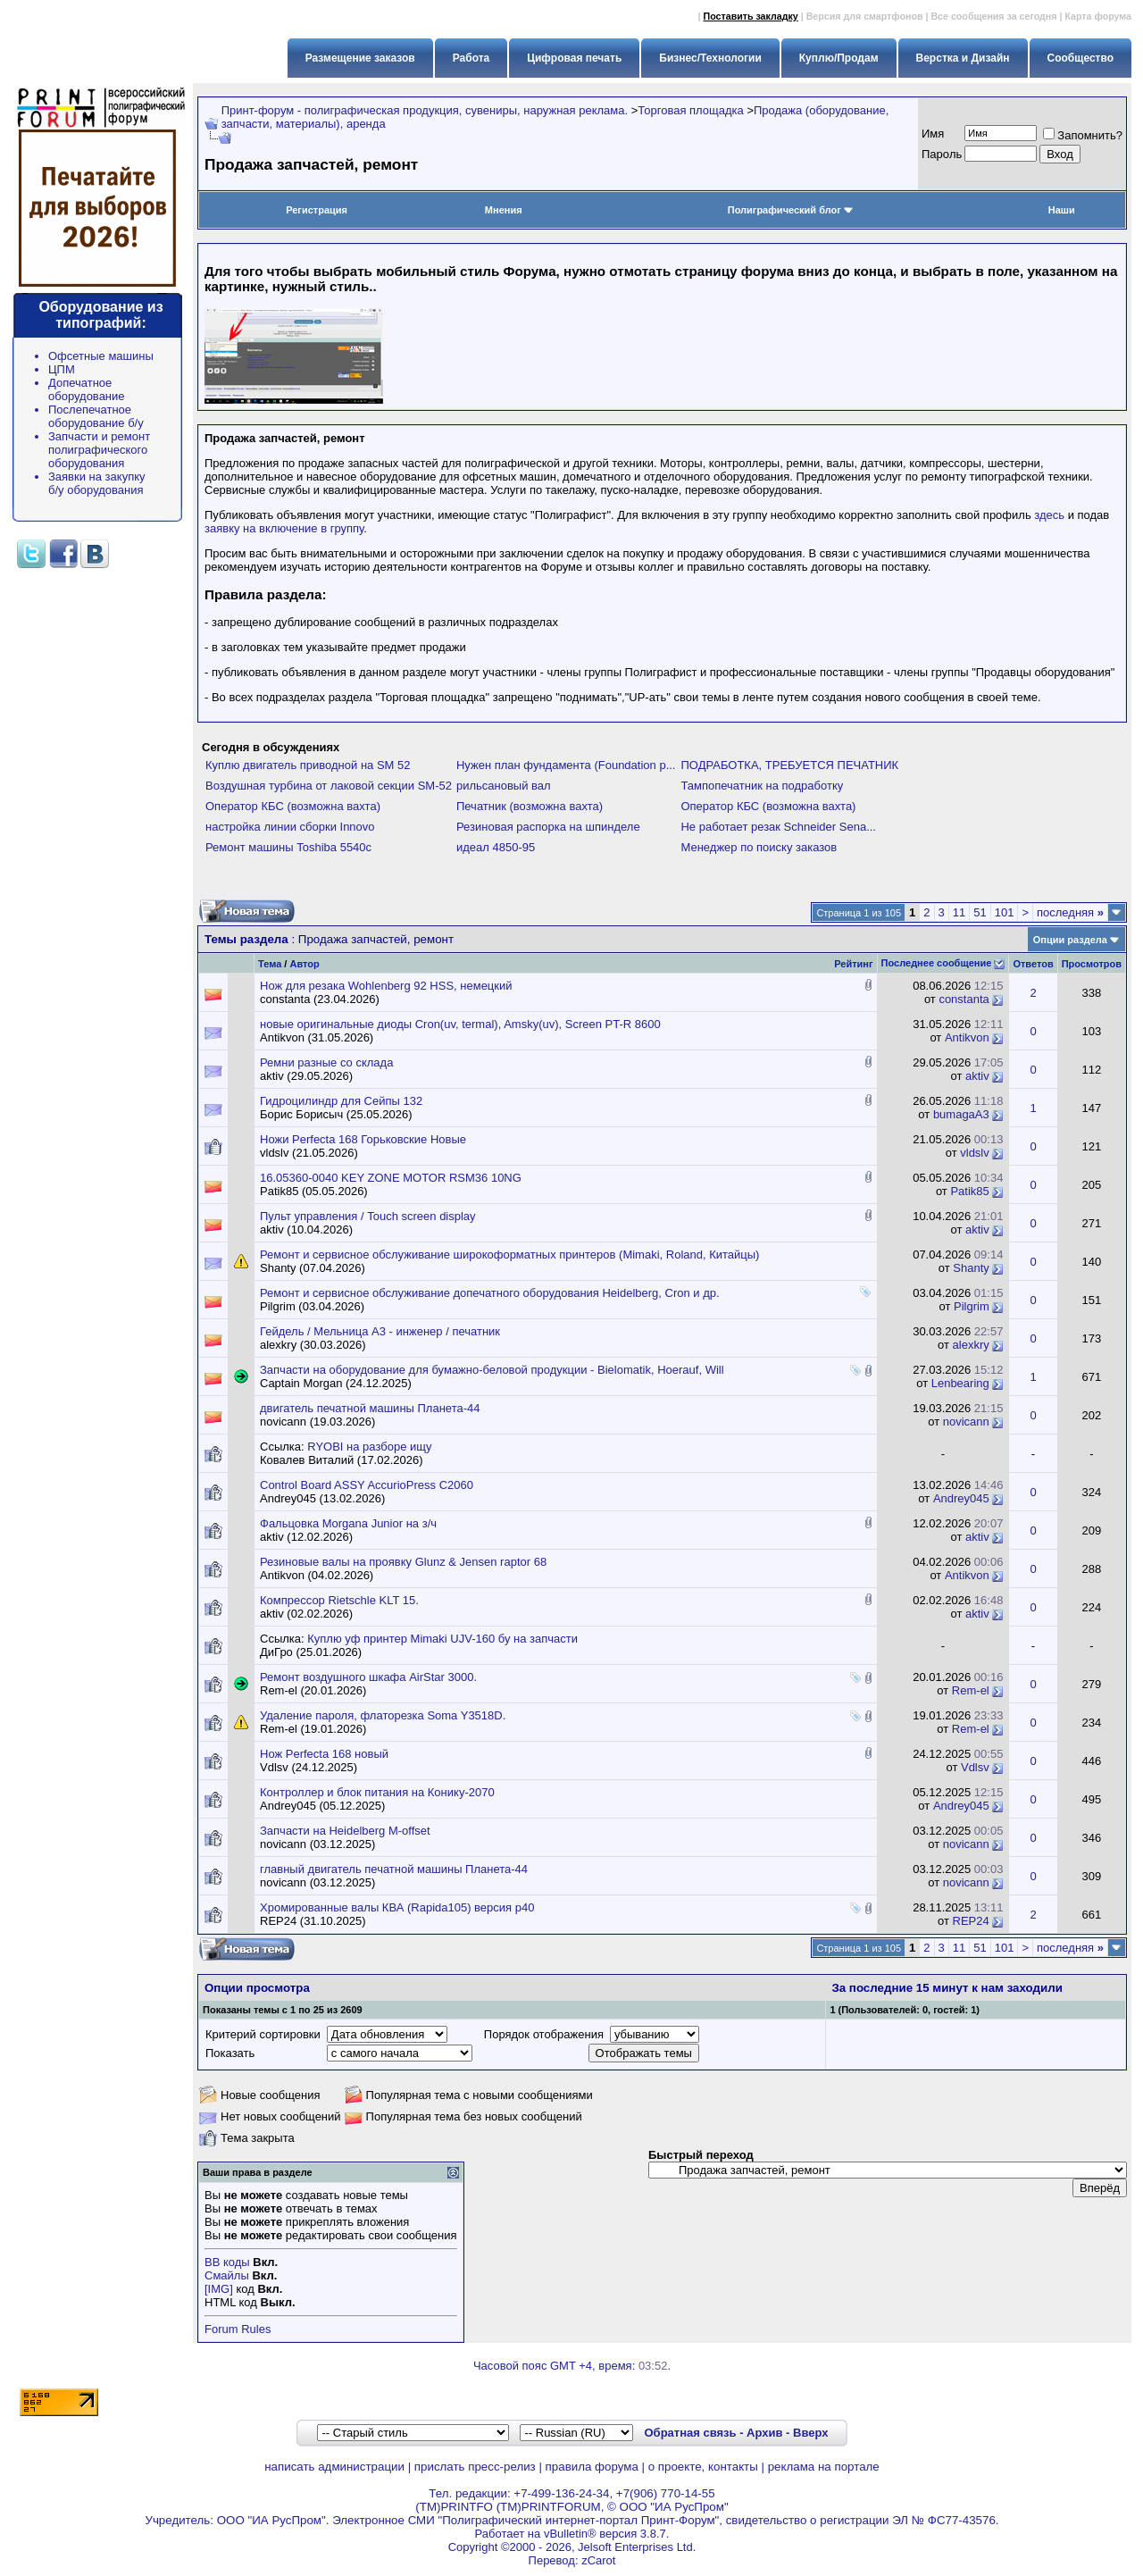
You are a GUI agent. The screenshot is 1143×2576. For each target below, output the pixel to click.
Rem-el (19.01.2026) (313, 1728)
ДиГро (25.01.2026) (311, 1652)
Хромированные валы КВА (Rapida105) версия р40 (397, 1907)
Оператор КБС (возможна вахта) (292, 806)
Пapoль (942, 154)
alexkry (971, 1344)
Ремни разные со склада (326, 1062)
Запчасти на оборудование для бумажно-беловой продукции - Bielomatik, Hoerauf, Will (492, 1369)
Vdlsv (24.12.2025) (308, 1767)
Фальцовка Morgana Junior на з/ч (348, 1523)
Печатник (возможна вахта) (529, 806)
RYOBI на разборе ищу (369, 1446)
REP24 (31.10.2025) (313, 1921)
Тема (269, 963)
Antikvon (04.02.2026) (316, 1575)
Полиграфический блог (791, 210)
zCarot (598, 2560)
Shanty (971, 1268)
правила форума (592, 2466)
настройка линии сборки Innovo (290, 826)
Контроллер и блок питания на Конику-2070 (377, 1792)
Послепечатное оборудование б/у (96, 416)
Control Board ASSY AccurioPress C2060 (366, 1485)
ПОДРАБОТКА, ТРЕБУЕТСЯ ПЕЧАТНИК (789, 765)
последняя (1070, 912)
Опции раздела (1070, 939)
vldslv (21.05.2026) (309, 1152)
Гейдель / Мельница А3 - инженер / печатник (380, 1331)
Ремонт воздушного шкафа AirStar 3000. (368, 1677)
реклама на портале (824, 2466)
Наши (1061, 210)
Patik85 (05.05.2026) (314, 1191)
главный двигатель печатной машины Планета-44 (394, 1869)
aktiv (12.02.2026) (306, 1536)
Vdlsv (975, 1767)
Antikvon (967, 1037)
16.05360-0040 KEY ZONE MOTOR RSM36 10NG (390, 1177)
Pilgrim (971, 1306)
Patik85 (969, 1191)
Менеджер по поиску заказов (758, 847)
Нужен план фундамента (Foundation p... (566, 765)
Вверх (810, 2432)
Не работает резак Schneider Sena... (778, 826)
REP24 (971, 1921)
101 (1004, 912)
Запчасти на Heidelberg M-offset (345, 1830)
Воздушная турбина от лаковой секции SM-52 (328, 785)
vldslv (974, 1152)
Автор (304, 963)
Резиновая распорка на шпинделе (548, 826)
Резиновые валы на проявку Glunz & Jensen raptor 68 (403, 1561)
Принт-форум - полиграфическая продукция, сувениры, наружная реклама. (424, 110)
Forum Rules (237, 2329)
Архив (764, 2432)
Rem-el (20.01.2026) (313, 1690)
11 (959, 912)
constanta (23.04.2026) (320, 999)
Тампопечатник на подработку (761, 785)
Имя (933, 133)
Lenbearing (960, 1383)
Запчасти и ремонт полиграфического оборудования (99, 450)
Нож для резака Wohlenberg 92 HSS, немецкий (386, 985)
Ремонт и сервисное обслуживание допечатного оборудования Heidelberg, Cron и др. (490, 1293)
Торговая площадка (690, 110)
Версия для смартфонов (864, 16)
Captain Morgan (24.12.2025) (336, 1383)
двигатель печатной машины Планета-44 (370, 1408)
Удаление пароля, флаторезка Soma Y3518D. (382, 1715)
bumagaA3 (961, 1114)
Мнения (503, 210)
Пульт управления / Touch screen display (368, 1216)
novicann (966, 1421)
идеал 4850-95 (495, 847)
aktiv (977, 1076)
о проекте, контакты (703, 2466)
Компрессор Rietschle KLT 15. (339, 1600)
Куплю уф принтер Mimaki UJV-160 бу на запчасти (442, 1638)
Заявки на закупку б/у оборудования (97, 483)
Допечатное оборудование (86, 389)
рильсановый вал (503, 785)
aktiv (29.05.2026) (306, 1076)
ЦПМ (61, 369)
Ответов (1033, 963)
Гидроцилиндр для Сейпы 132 (341, 1101)
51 (979, 912)
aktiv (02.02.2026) (306, 1613)
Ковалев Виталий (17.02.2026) (341, 1460)
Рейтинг (853, 963)
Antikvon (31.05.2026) (316, 1037)
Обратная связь (690, 2432)
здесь (1049, 515)
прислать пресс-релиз (475, 2466)
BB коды (227, 2262)
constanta (964, 999)
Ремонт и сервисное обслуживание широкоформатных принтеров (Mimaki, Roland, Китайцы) (509, 1254)
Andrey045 (961, 1498)
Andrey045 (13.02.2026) (322, 1498)
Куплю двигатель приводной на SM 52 (308, 765)
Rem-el (970, 1690)
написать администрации (334, 2466)
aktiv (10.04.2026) (306, 1229)
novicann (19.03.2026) (317, 1421)
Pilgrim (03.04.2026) (312, 1306)
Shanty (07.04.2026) (312, 1268)
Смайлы (226, 2275)
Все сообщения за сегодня (993, 16)
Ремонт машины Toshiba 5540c (288, 847)
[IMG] (218, 2289)
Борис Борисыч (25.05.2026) (336, 1114)
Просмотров (1092, 963)
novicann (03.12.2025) (317, 1844)
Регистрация (316, 210)
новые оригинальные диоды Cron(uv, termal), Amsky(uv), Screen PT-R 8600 (460, 1024)
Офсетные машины (101, 356)
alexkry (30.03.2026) (313, 1344)
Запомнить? (1082, 135)
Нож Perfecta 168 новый (324, 1754)
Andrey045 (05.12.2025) (322, 1805)
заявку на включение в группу (283, 528)
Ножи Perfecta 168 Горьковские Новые (363, 1139)
